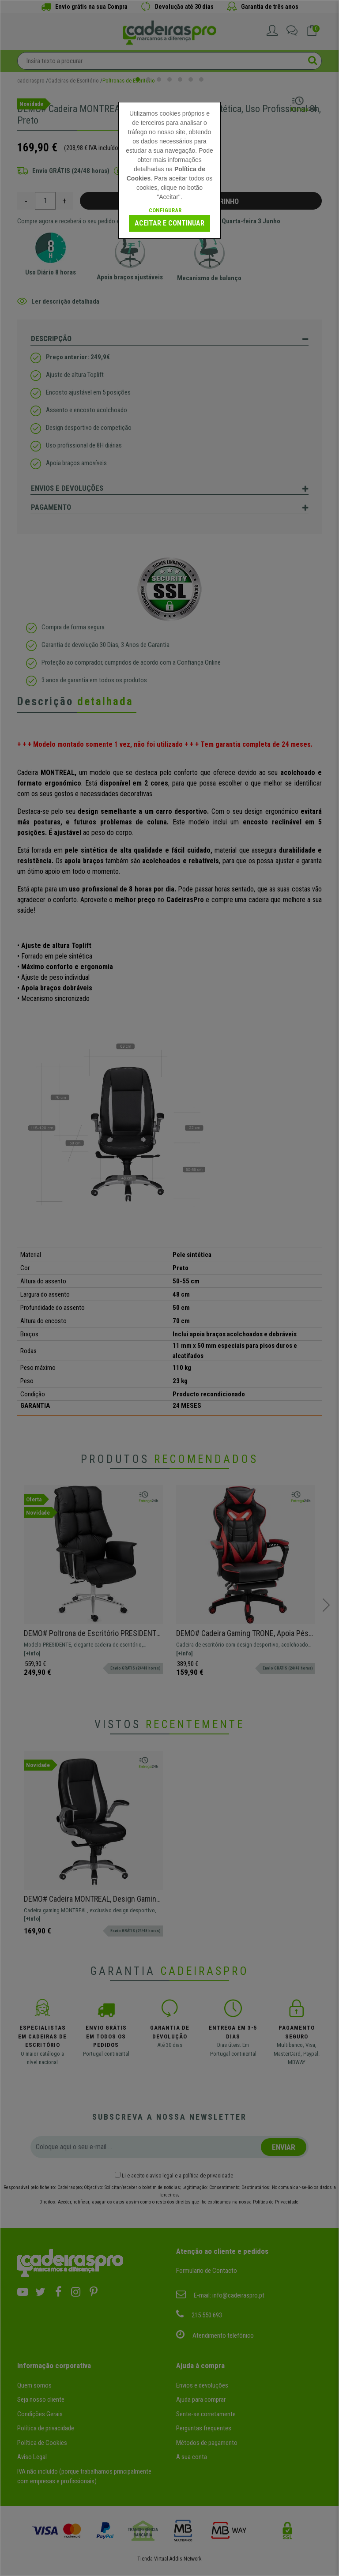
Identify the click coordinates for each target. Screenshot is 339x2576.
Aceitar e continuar (169, 223)
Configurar (165, 210)
